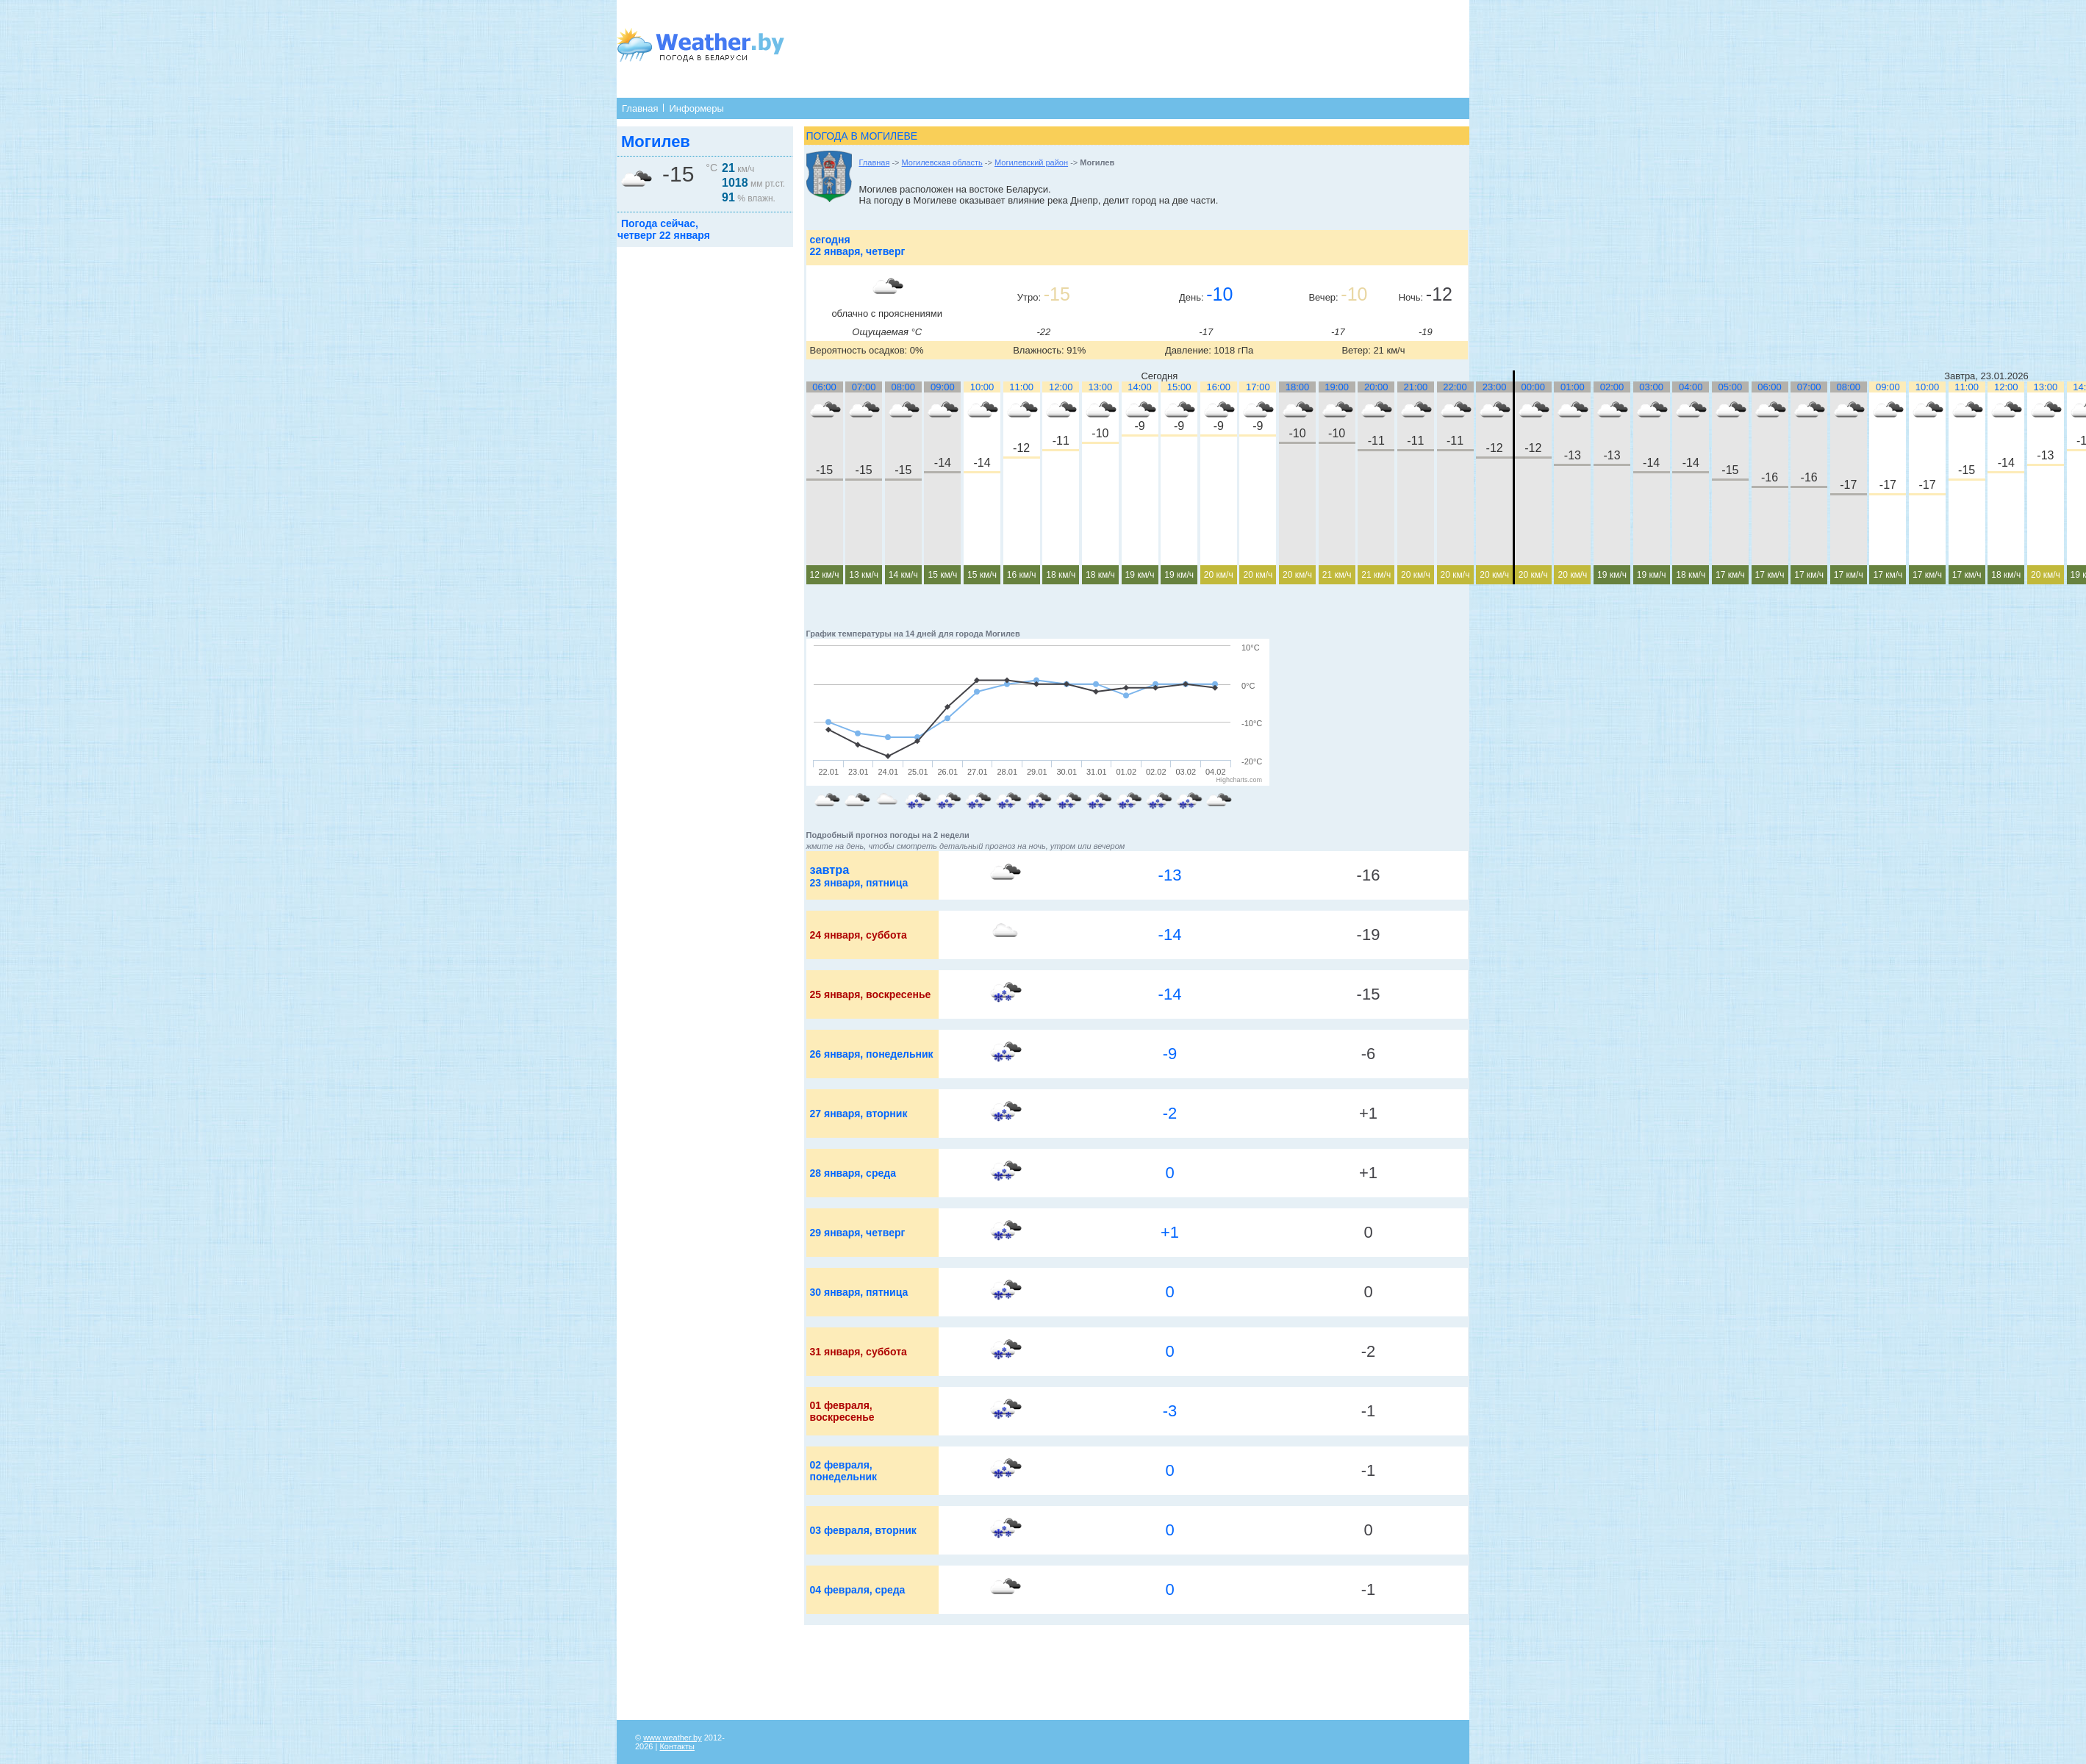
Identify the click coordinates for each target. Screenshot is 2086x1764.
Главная (640, 108)
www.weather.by (672, 1737)
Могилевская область (942, 162)
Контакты (677, 1746)
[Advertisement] (1092, 48)
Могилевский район (1031, 162)
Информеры (696, 108)
